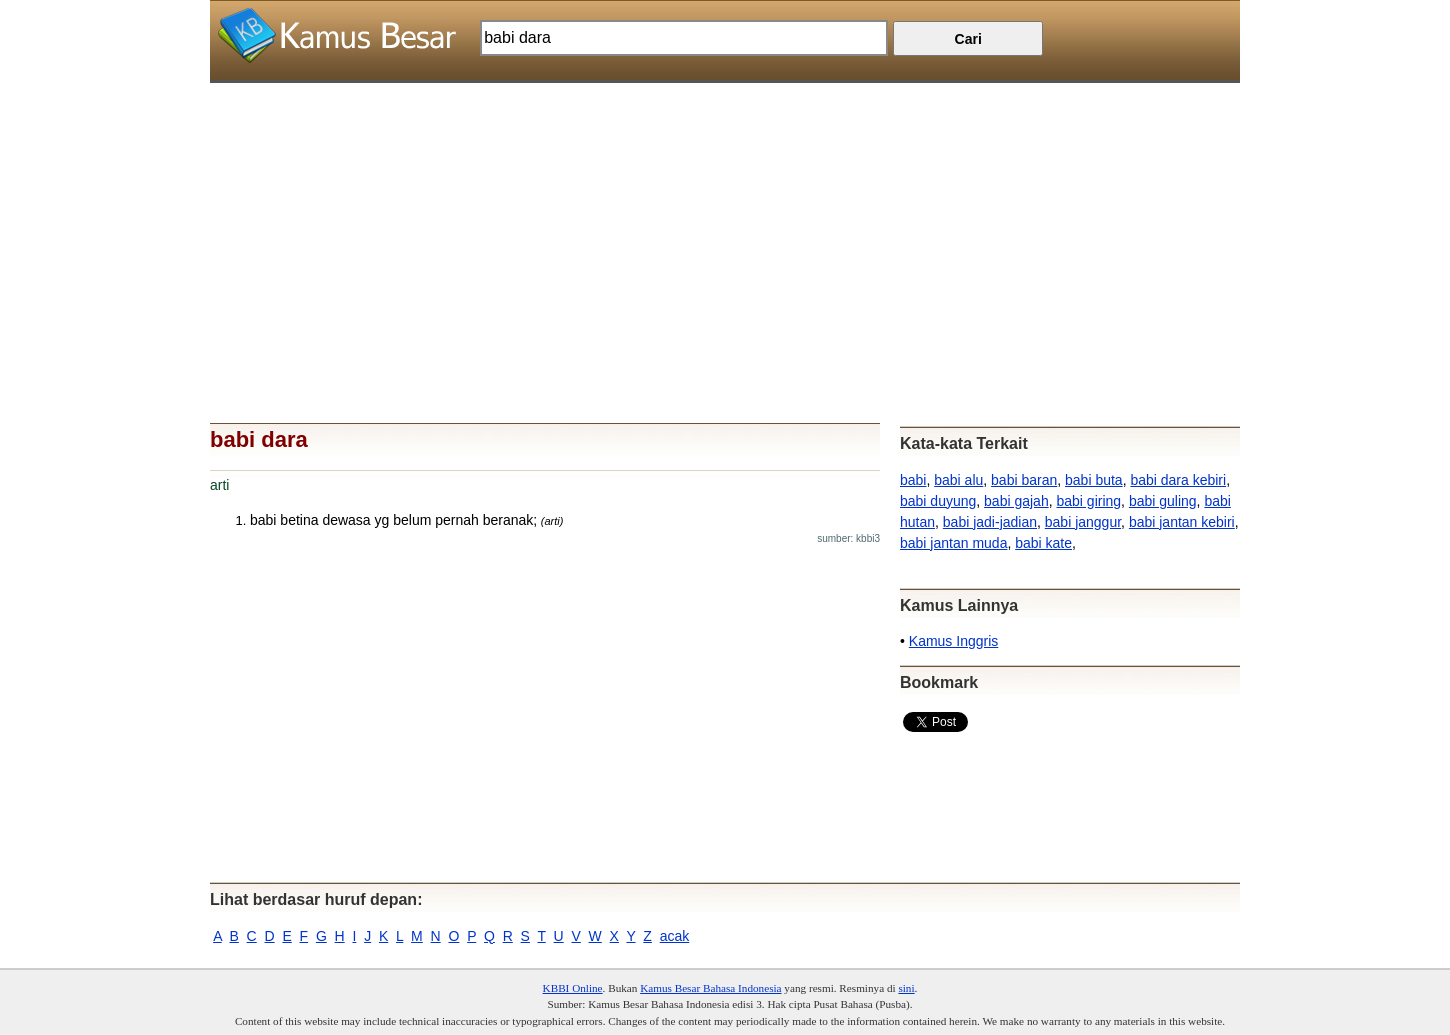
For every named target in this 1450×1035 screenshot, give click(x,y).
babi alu (958, 480)
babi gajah (1016, 501)
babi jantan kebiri (1182, 522)
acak (675, 936)
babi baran (1024, 480)
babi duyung (938, 501)
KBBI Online (573, 988)
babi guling (1163, 501)
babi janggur (1083, 522)
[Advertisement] (725, 223)
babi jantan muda (953, 543)
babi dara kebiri (1178, 480)
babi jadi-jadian (990, 522)
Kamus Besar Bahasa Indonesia (710, 988)
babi (913, 480)
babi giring (1088, 501)
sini (906, 988)
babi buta (1094, 480)
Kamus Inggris (953, 641)
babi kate (1043, 543)
